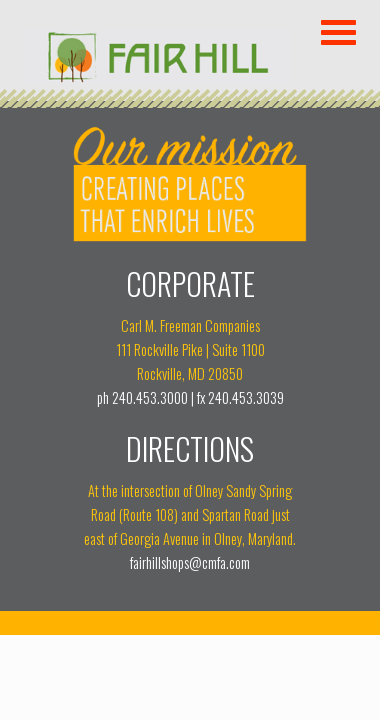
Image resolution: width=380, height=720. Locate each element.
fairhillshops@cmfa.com (190, 562)
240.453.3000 (150, 397)
